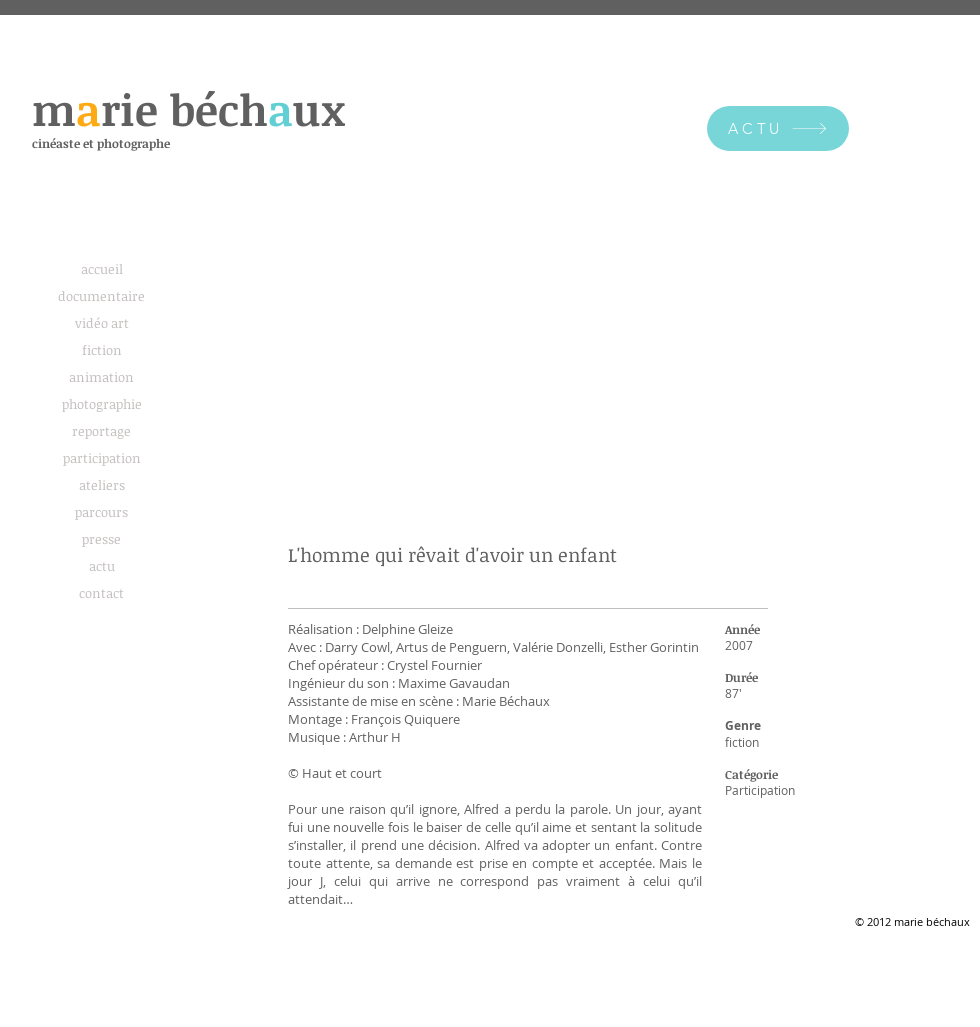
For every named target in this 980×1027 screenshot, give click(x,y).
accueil (102, 269)
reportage (101, 431)
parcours (101, 512)
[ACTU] (778, 128)
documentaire (101, 296)
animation (101, 377)
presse (101, 539)
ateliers (102, 485)
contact (101, 593)
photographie (102, 404)
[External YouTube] (528, 393)
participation (102, 458)
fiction (102, 350)
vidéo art (102, 323)
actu (102, 566)
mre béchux (189, 109)
